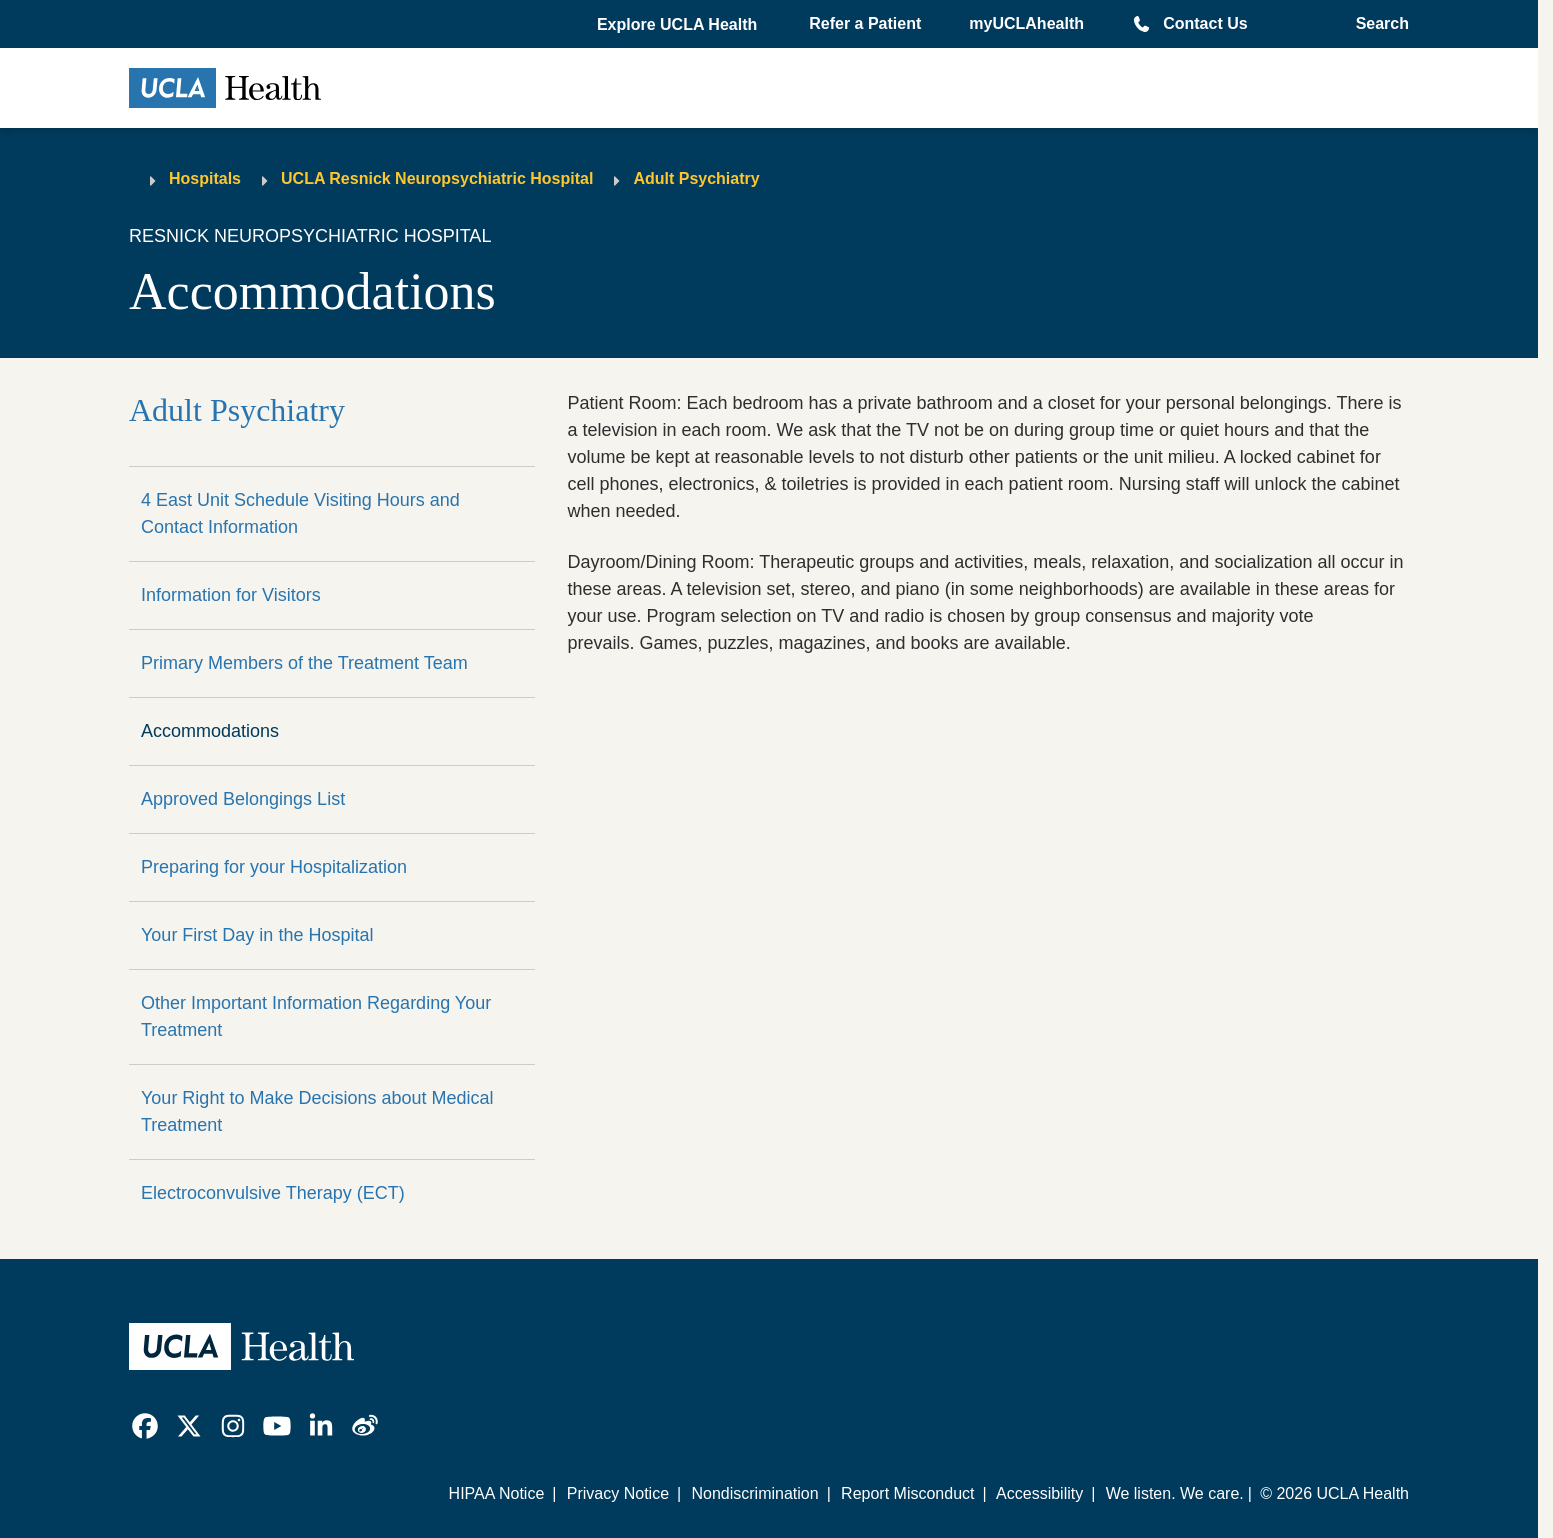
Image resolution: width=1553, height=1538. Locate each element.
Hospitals (205, 178)
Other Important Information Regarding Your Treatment (316, 1016)
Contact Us (1205, 23)
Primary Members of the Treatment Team (304, 663)
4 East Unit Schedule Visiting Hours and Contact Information (300, 513)
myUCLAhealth (1026, 23)
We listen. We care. (1175, 1493)
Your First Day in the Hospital (257, 935)
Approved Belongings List (243, 799)
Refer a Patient (865, 23)
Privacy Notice (618, 1493)
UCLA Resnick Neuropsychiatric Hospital (437, 178)
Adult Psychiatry (696, 178)
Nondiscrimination (754, 1493)
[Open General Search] (1376, 24)
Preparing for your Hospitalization (274, 867)
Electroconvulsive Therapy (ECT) (273, 1193)
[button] (679, 25)
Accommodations (210, 731)
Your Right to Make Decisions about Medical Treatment (317, 1111)
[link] (145, 1426)
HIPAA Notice (497, 1493)
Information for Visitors (231, 595)
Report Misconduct (907, 1493)
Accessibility (1039, 1493)
